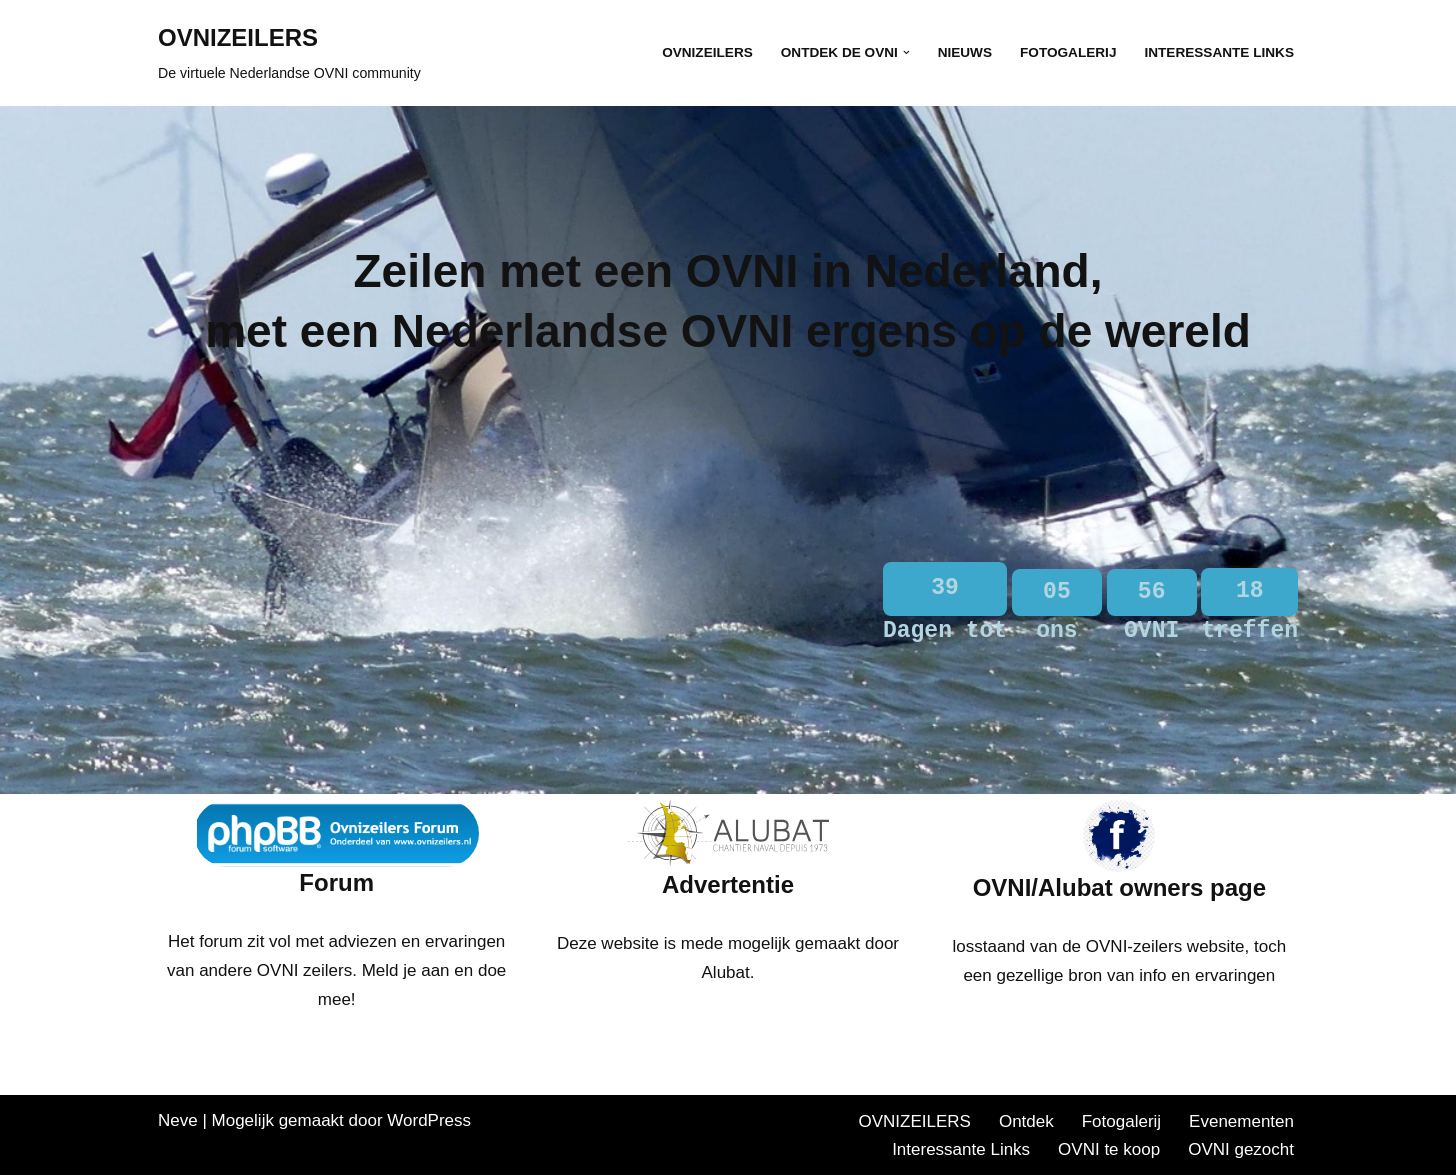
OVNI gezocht (1241, 1149)
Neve (178, 1120)
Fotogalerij (1068, 52)
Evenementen (1241, 1121)
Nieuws (965, 52)
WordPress (429, 1120)
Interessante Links (1219, 52)
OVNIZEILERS (707, 52)
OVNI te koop (1109, 1149)
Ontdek (1026, 1121)
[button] (906, 52)
